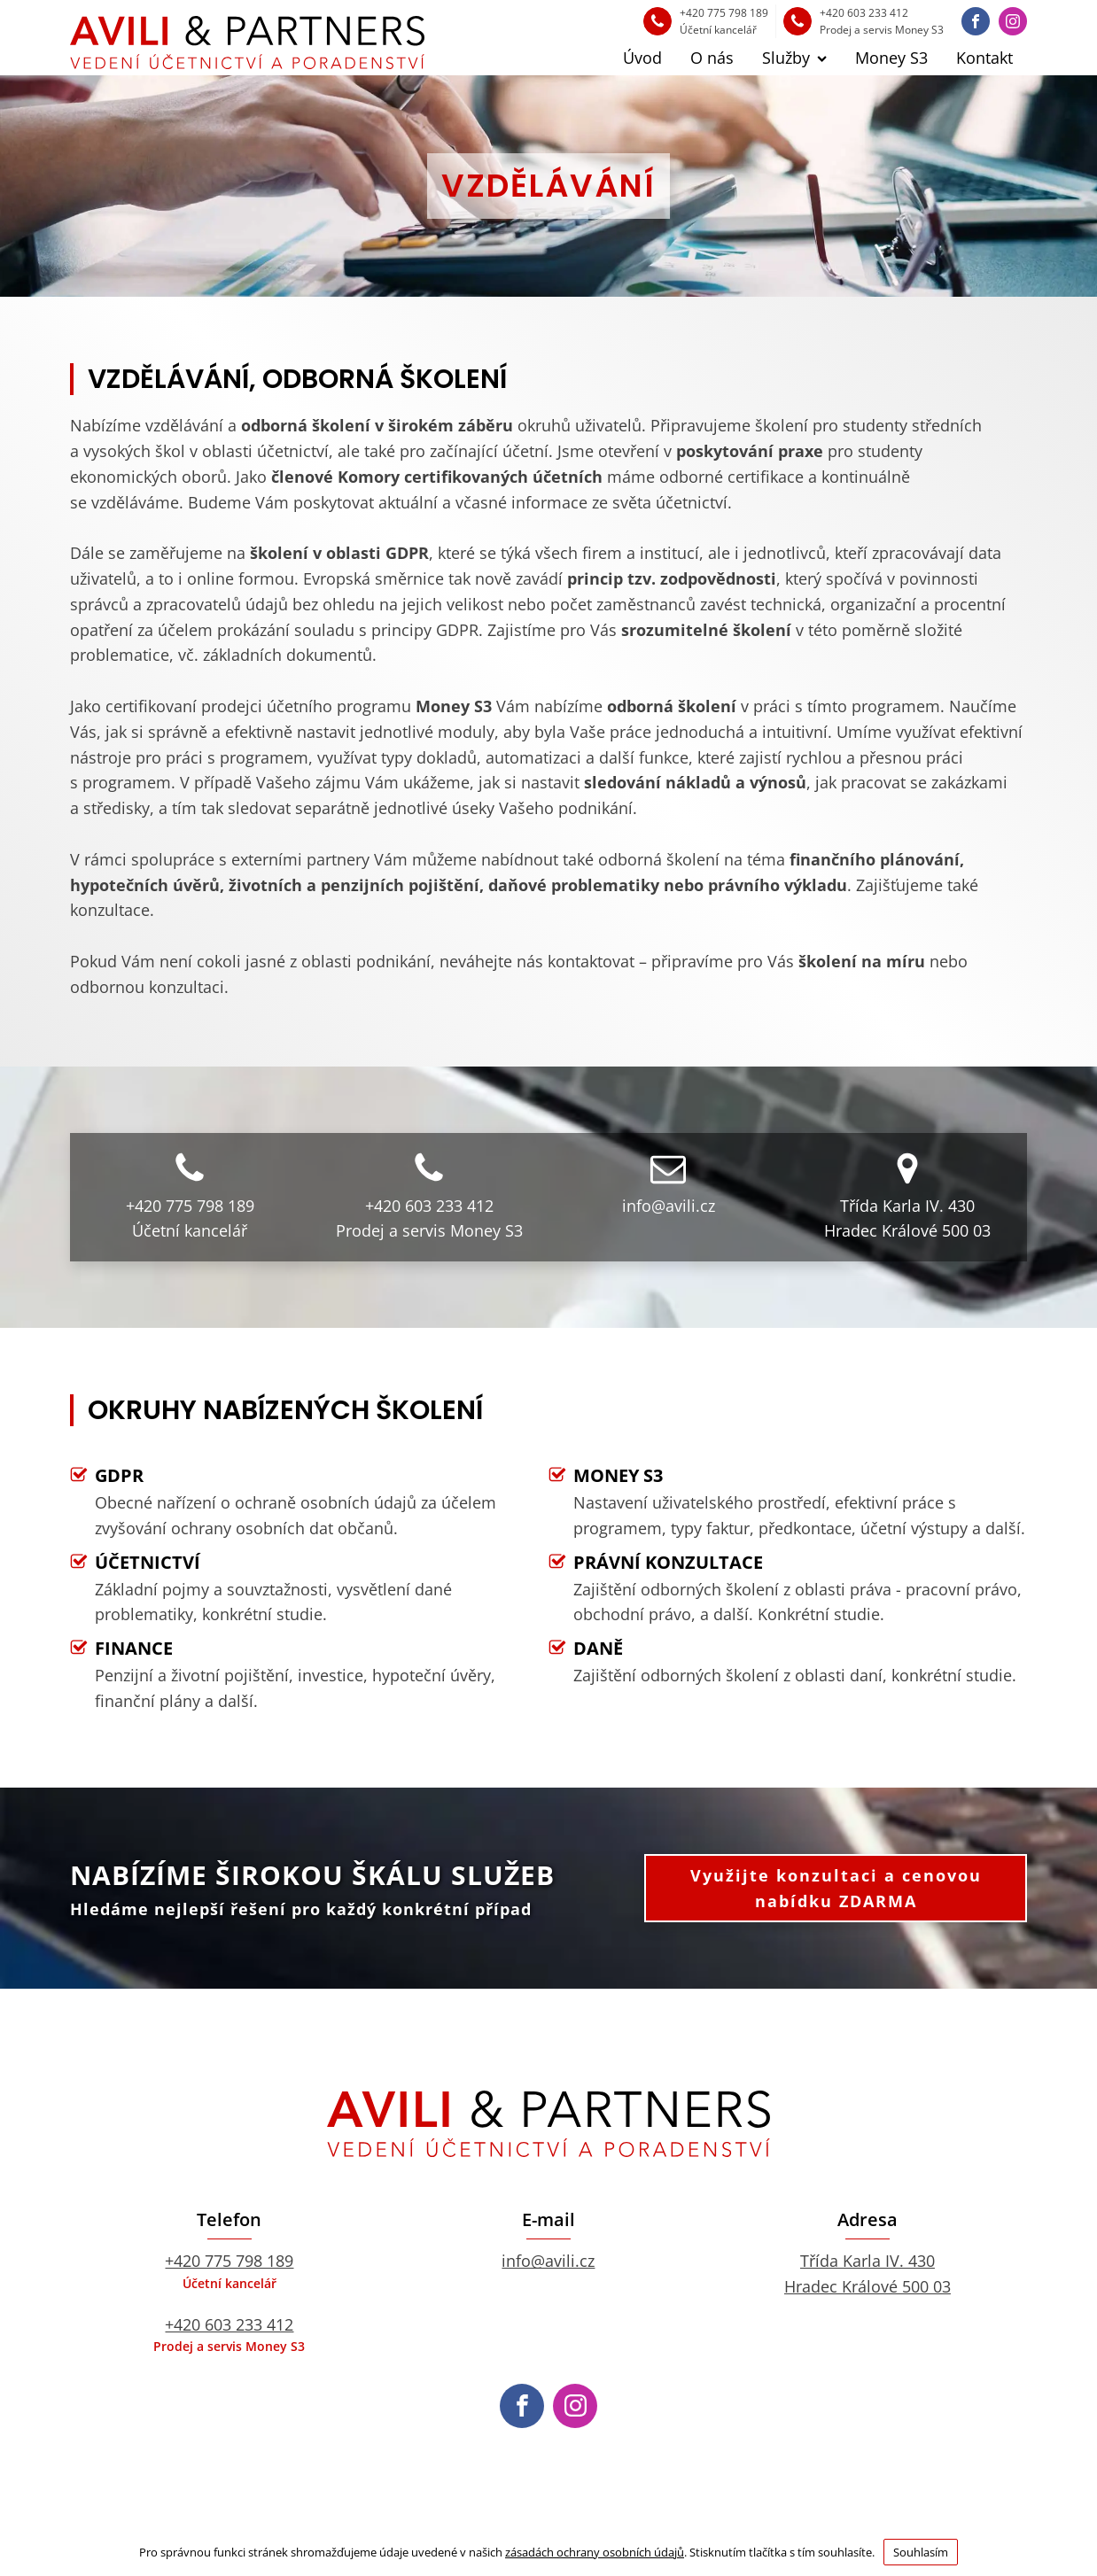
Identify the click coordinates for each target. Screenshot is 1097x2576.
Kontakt (984, 57)
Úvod (642, 57)
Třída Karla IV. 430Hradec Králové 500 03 (867, 2273)
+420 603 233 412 (229, 2324)
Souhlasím (920, 2552)
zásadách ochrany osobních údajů (594, 2552)
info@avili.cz (548, 2260)
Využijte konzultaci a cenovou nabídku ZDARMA (836, 1888)
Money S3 (891, 57)
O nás (712, 57)
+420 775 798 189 (229, 2260)
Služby (794, 57)
